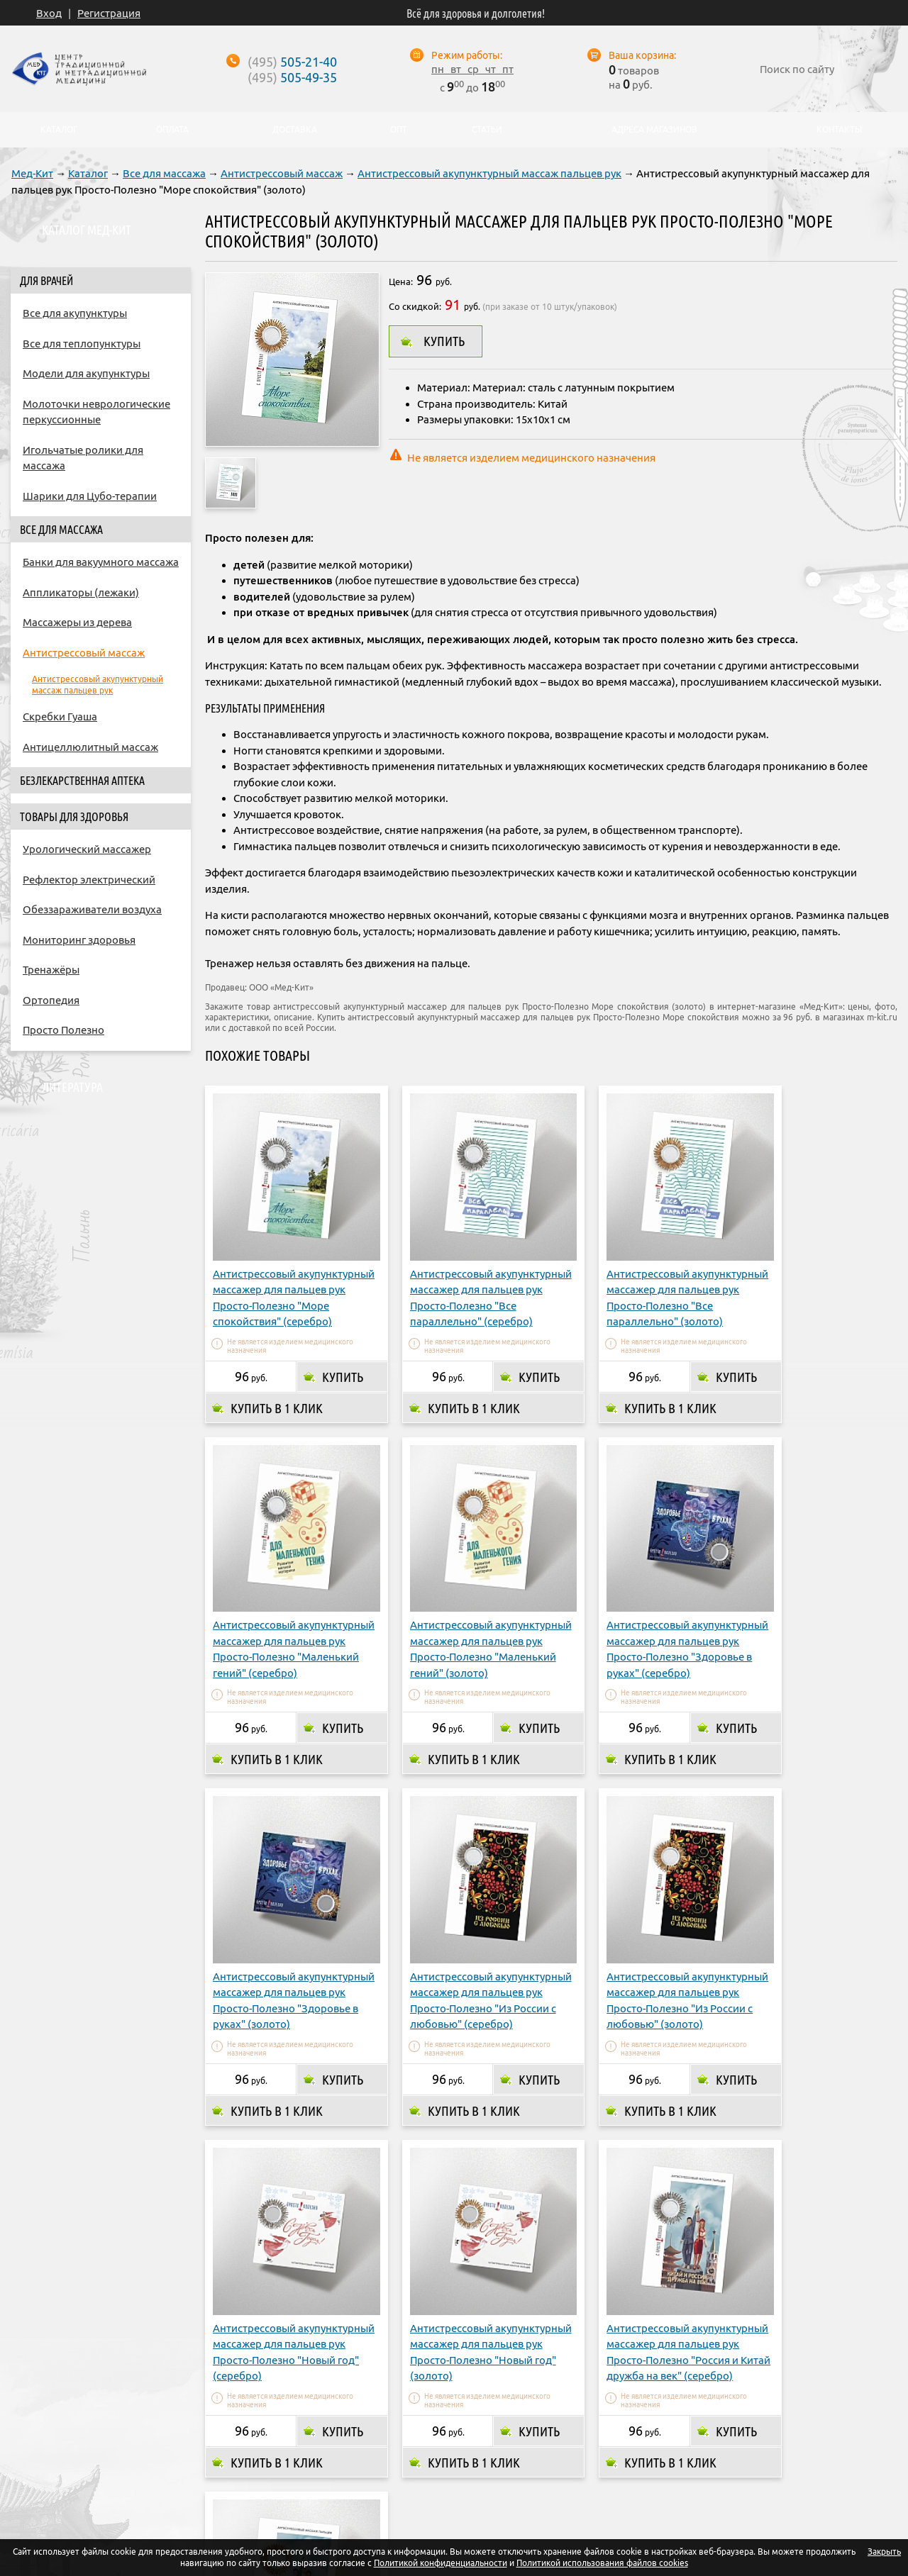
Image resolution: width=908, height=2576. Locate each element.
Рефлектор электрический (89, 880)
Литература (72, 1087)
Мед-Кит (32, 173)
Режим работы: (466, 55)
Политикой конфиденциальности (440, 2562)
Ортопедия (51, 1000)
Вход (49, 13)
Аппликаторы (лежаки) (81, 592)
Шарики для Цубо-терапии (90, 496)
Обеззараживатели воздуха (92, 909)
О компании (244, 2453)
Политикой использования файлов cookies (602, 2562)
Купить (444, 341)
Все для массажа (164, 173)
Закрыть (884, 2551)
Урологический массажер (87, 849)
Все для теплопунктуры (81, 344)
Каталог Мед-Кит (86, 230)
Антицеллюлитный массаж (90, 747)
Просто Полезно (63, 1030)
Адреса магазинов (468, 2453)
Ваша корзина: (642, 55)
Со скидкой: (415, 306)
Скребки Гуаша (60, 716)
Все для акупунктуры (75, 313)
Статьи (486, 129)
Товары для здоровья (74, 816)
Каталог (88, 173)
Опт (545, 2453)
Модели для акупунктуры (86, 373)
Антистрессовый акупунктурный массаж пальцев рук (489, 173)
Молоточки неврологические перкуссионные (96, 412)
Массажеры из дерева (77, 622)
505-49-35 (292, 77)
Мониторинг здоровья (79, 940)
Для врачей (46, 280)
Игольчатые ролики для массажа (83, 458)
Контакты (601, 2453)
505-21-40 (292, 62)
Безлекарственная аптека (82, 780)
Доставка (378, 2453)
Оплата (314, 2453)
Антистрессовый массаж (282, 173)
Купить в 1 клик (277, 1387)
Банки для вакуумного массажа (101, 562)
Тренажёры (51, 970)
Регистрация (108, 13)
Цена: (401, 281)
